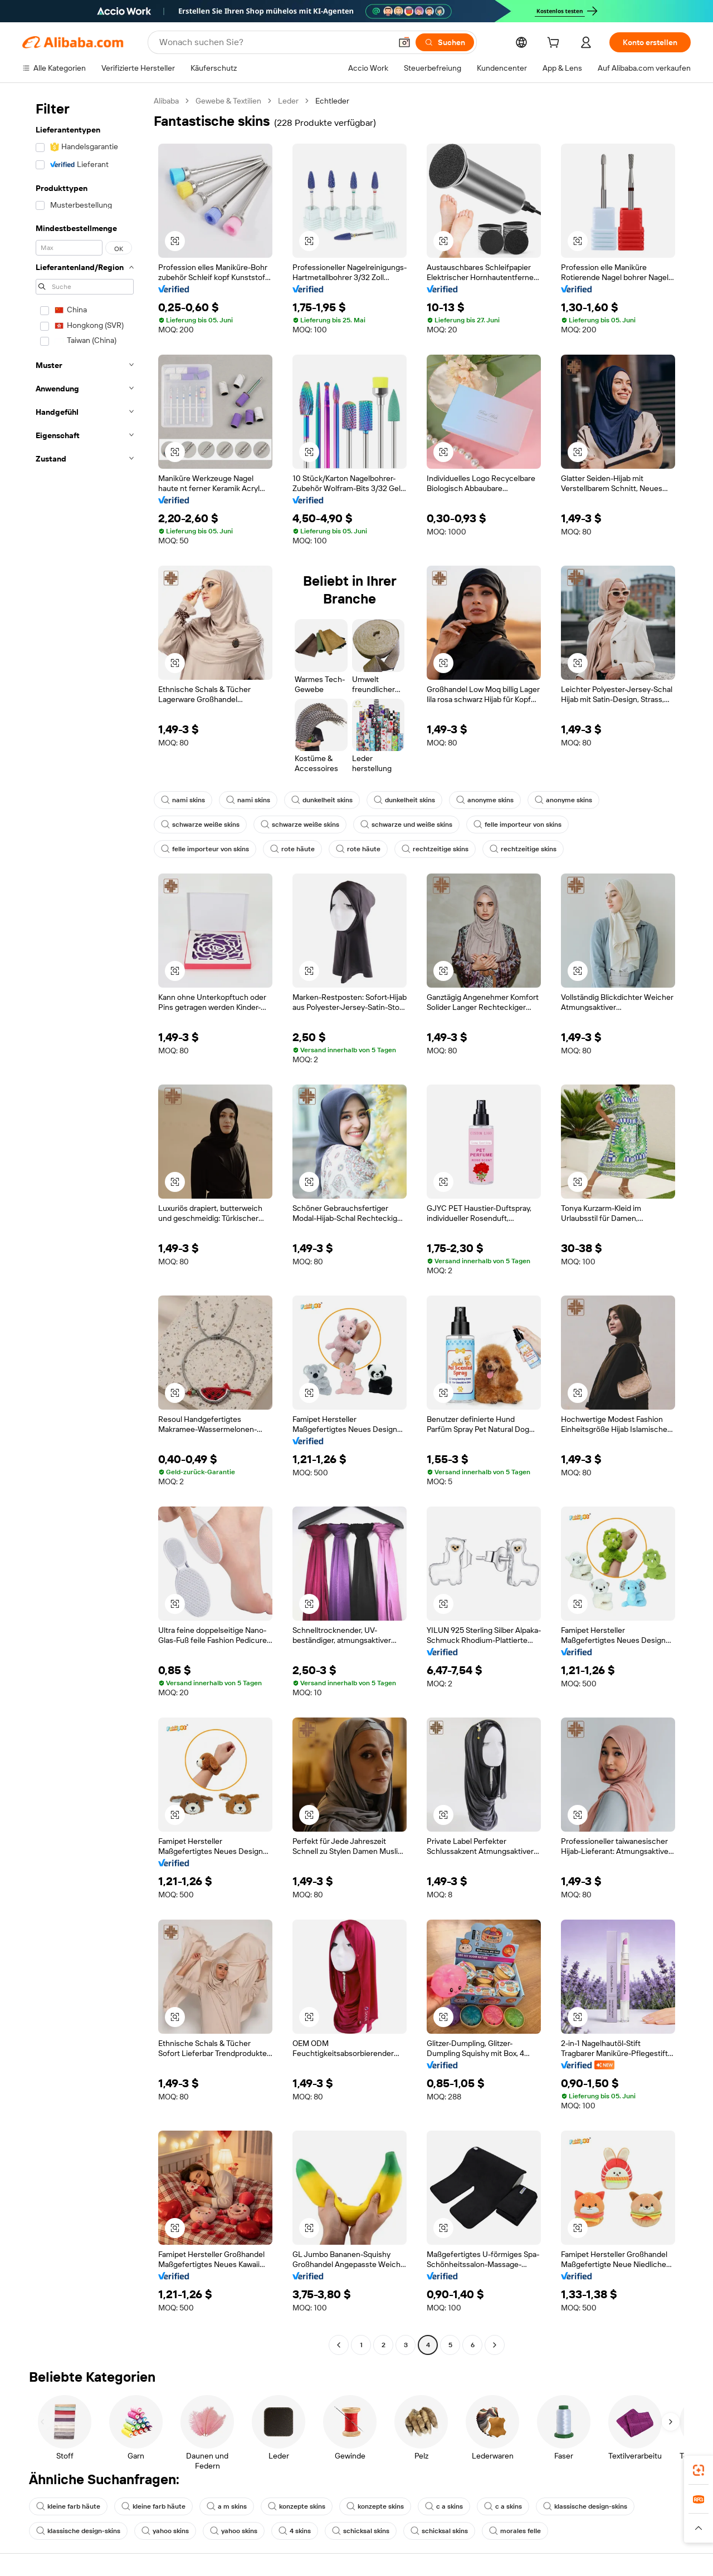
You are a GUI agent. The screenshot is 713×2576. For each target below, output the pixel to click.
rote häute (292, 849)
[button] (404, 42)
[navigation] (84, 1224)
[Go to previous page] (339, 2345)
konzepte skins (296, 2506)
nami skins (183, 800)
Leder (288, 100)
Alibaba (166, 100)
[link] (698, 2470)
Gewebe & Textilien (228, 100)
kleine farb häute (68, 2506)
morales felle (515, 2530)
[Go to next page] (495, 2345)
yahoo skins (165, 2530)
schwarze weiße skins (200, 824)
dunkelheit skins (322, 800)
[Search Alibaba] (274, 42)
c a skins (444, 2506)
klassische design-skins (585, 2506)
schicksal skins (360, 2530)
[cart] (555, 44)
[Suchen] (445, 42)
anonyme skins (485, 800)
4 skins (295, 2530)
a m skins (227, 2506)
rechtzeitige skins (435, 849)
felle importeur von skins (517, 824)
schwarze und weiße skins (406, 824)
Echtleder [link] (332, 100)
